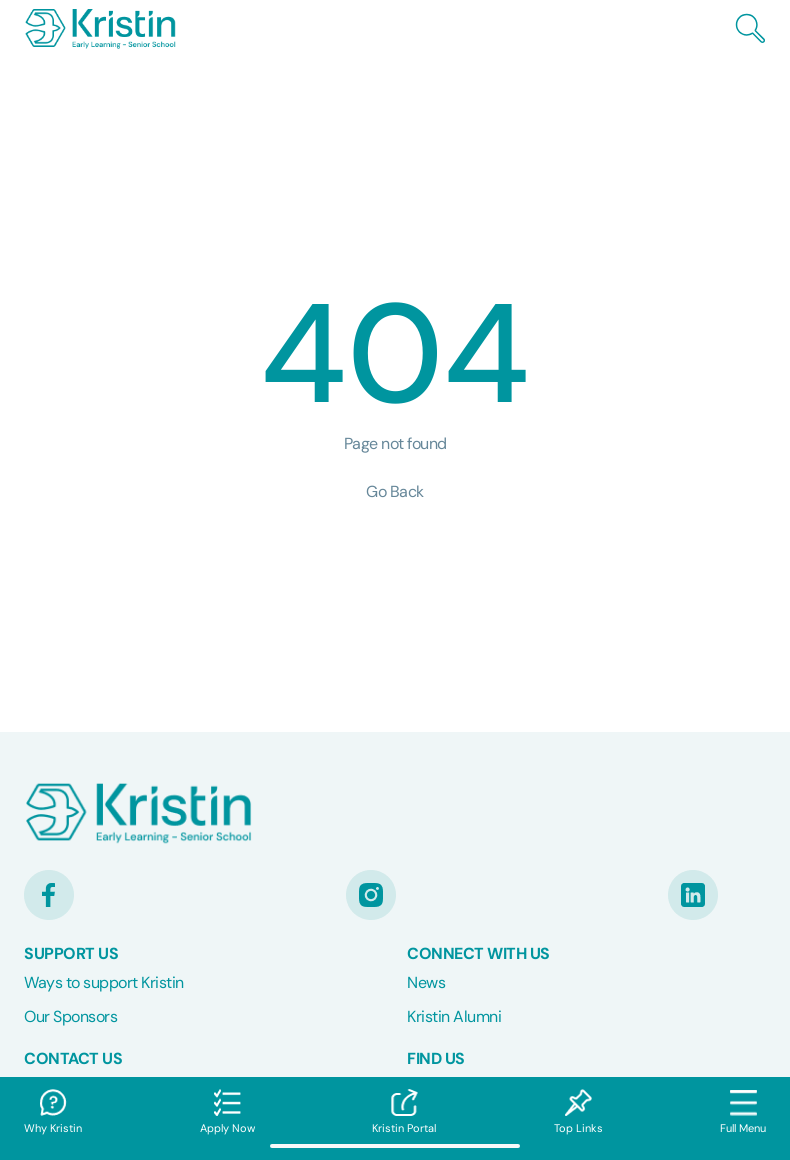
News (426, 982)
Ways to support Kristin (104, 982)
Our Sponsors (70, 1016)
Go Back (395, 491)
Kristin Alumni (454, 1016)
